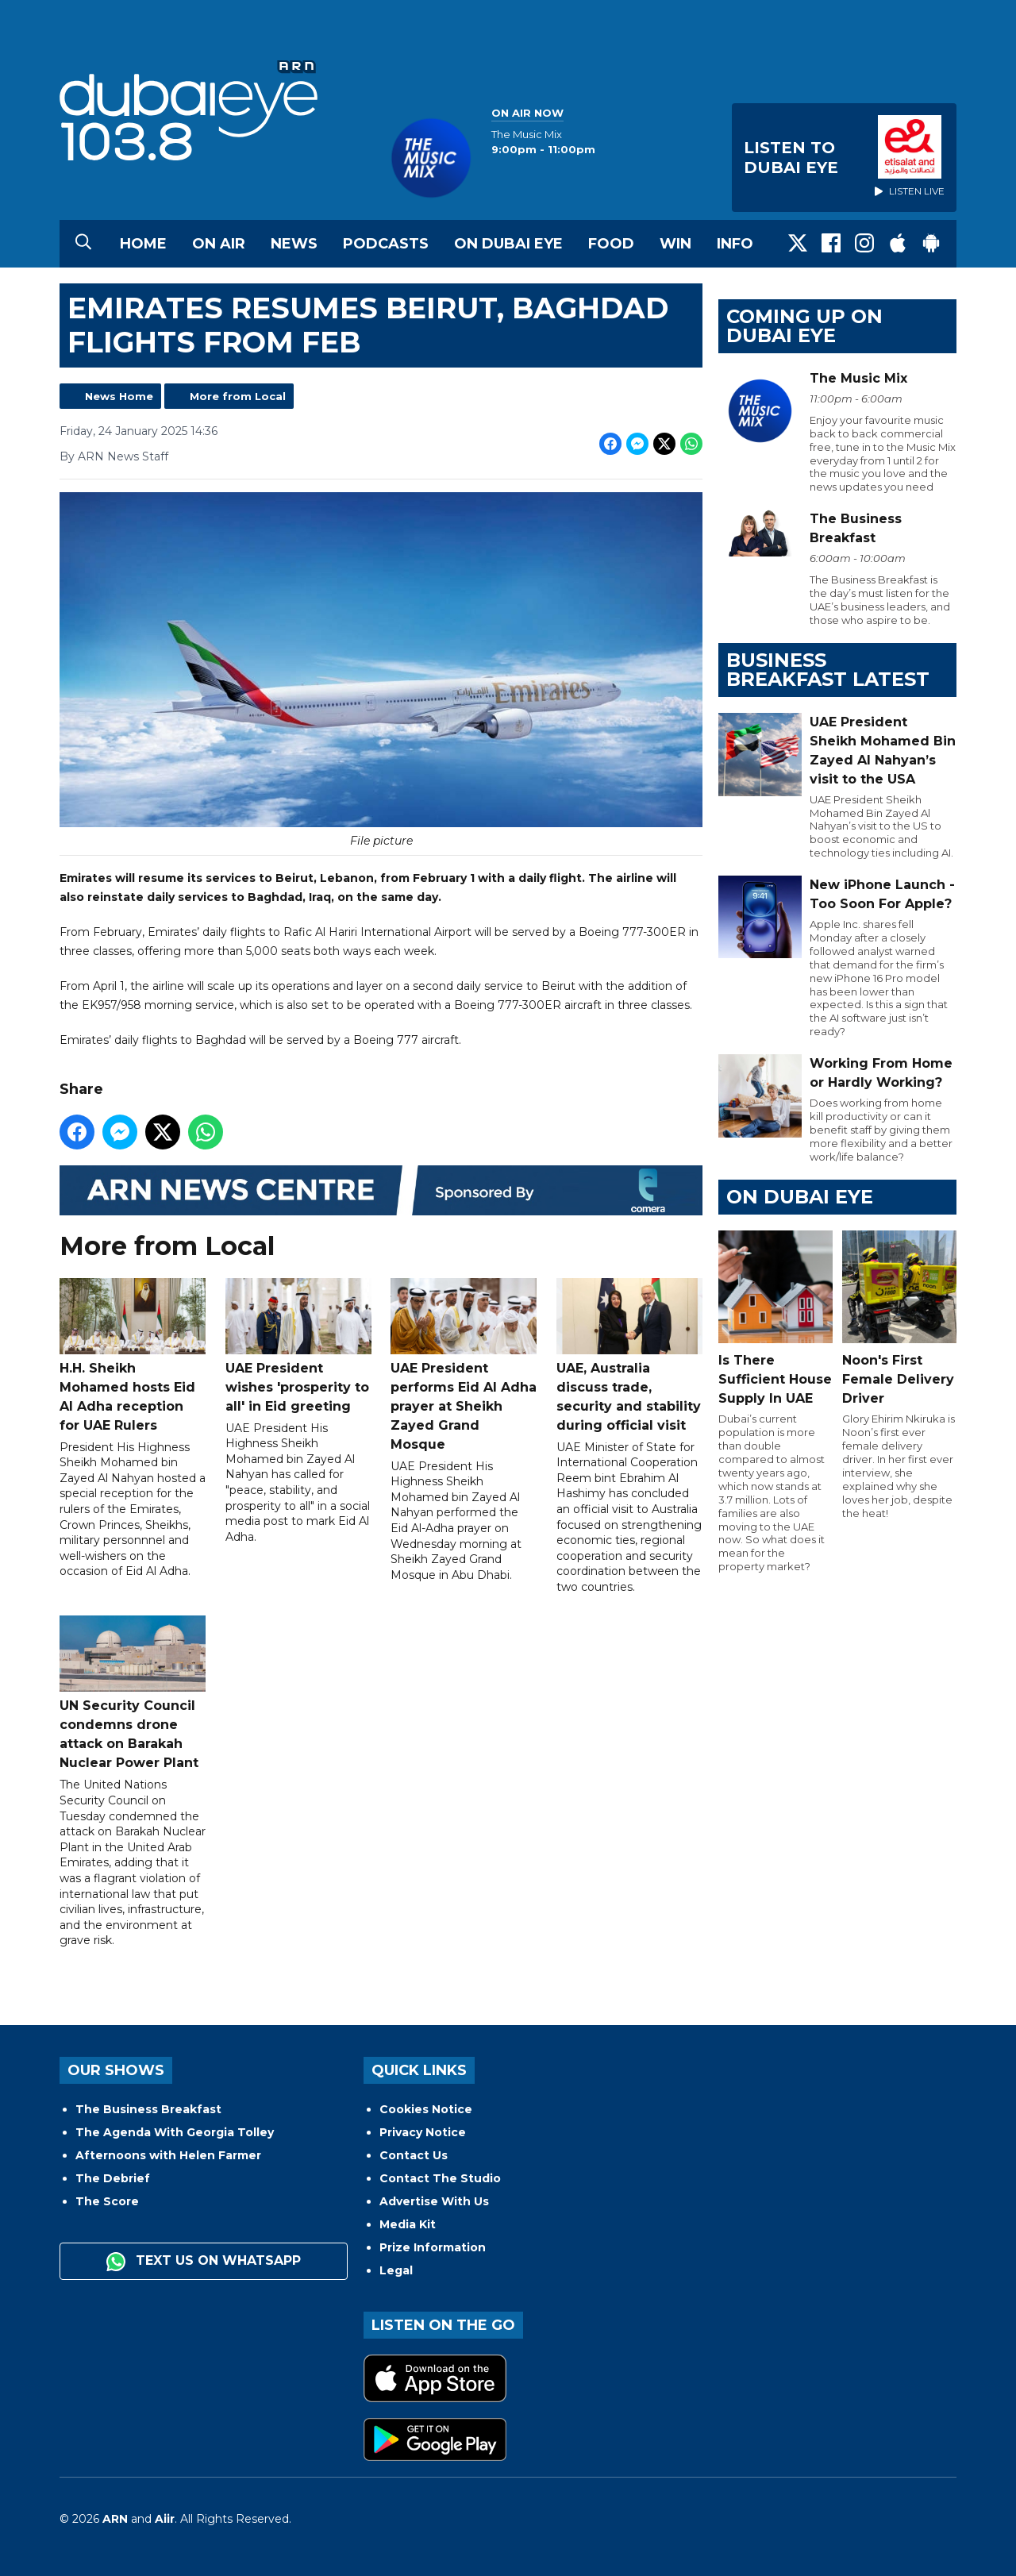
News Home (119, 396)
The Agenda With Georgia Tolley (174, 2132)
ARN (115, 2519)
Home (143, 243)
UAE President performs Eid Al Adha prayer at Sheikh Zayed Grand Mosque (464, 1365)
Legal (396, 2270)
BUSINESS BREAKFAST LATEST (827, 670)
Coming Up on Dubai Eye (804, 326)
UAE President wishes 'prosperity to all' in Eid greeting (298, 1346)
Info (735, 243)
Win (675, 243)
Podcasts (386, 243)
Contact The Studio (440, 2178)
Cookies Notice (425, 2109)
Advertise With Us (434, 2201)
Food (611, 243)
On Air (218, 243)
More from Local (238, 396)
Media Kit (407, 2224)
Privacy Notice (422, 2132)
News (294, 243)
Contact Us (413, 2155)
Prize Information (432, 2247)
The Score (107, 2201)
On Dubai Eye (508, 243)
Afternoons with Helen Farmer (168, 2155)
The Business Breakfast (148, 2109)
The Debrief (112, 2178)
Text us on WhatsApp (203, 2261)
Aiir (165, 2519)
